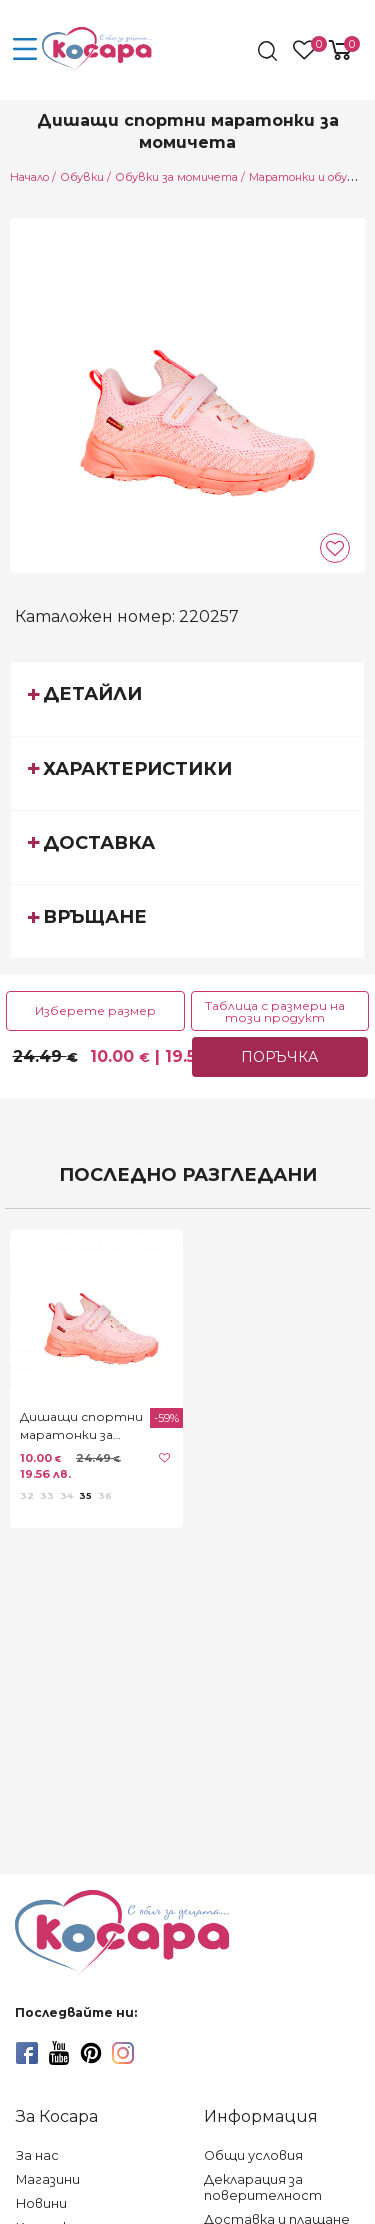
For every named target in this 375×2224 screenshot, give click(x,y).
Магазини (48, 2179)
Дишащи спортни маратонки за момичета (81, 1426)
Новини (41, 2203)
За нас (37, 2155)
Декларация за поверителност (263, 2187)
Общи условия (253, 2155)
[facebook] (27, 2053)
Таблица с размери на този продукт (275, 1011)
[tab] (187, 698)
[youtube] (59, 2053)
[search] (269, 51)
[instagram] (123, 2053)
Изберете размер (95, 1010)
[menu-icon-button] (25, 50)
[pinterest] (91, 2053)
